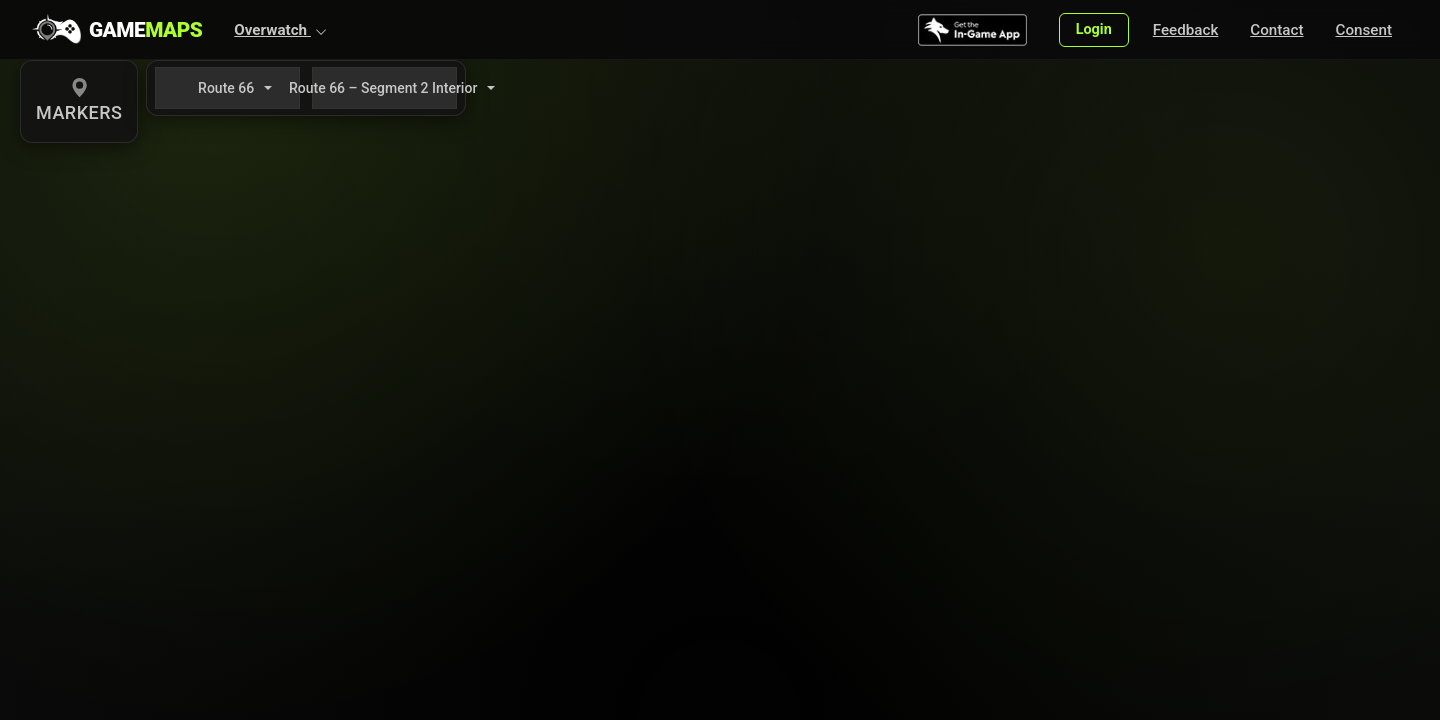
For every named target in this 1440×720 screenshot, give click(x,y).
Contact (1276, 30)
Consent (1364, 30)
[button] (280, 30)
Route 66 (226, 88)
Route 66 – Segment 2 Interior (384, 88)
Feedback (1186, 30)
